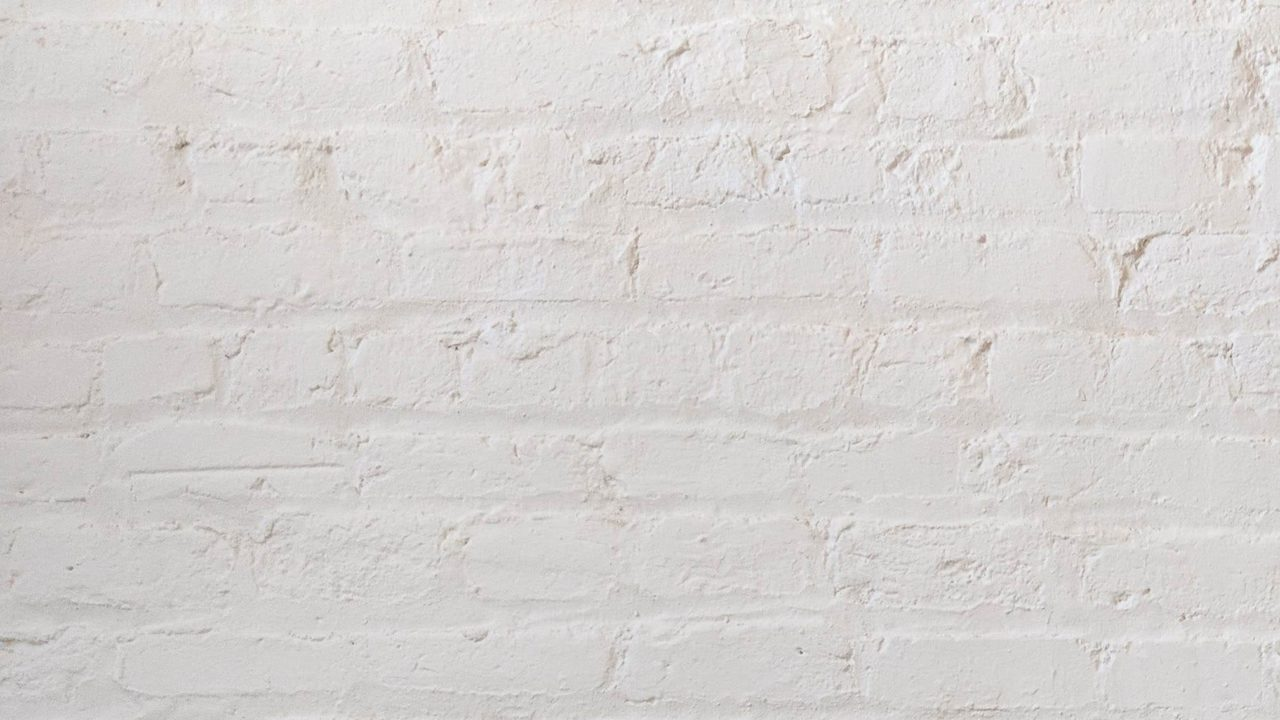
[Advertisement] (600, 140)
